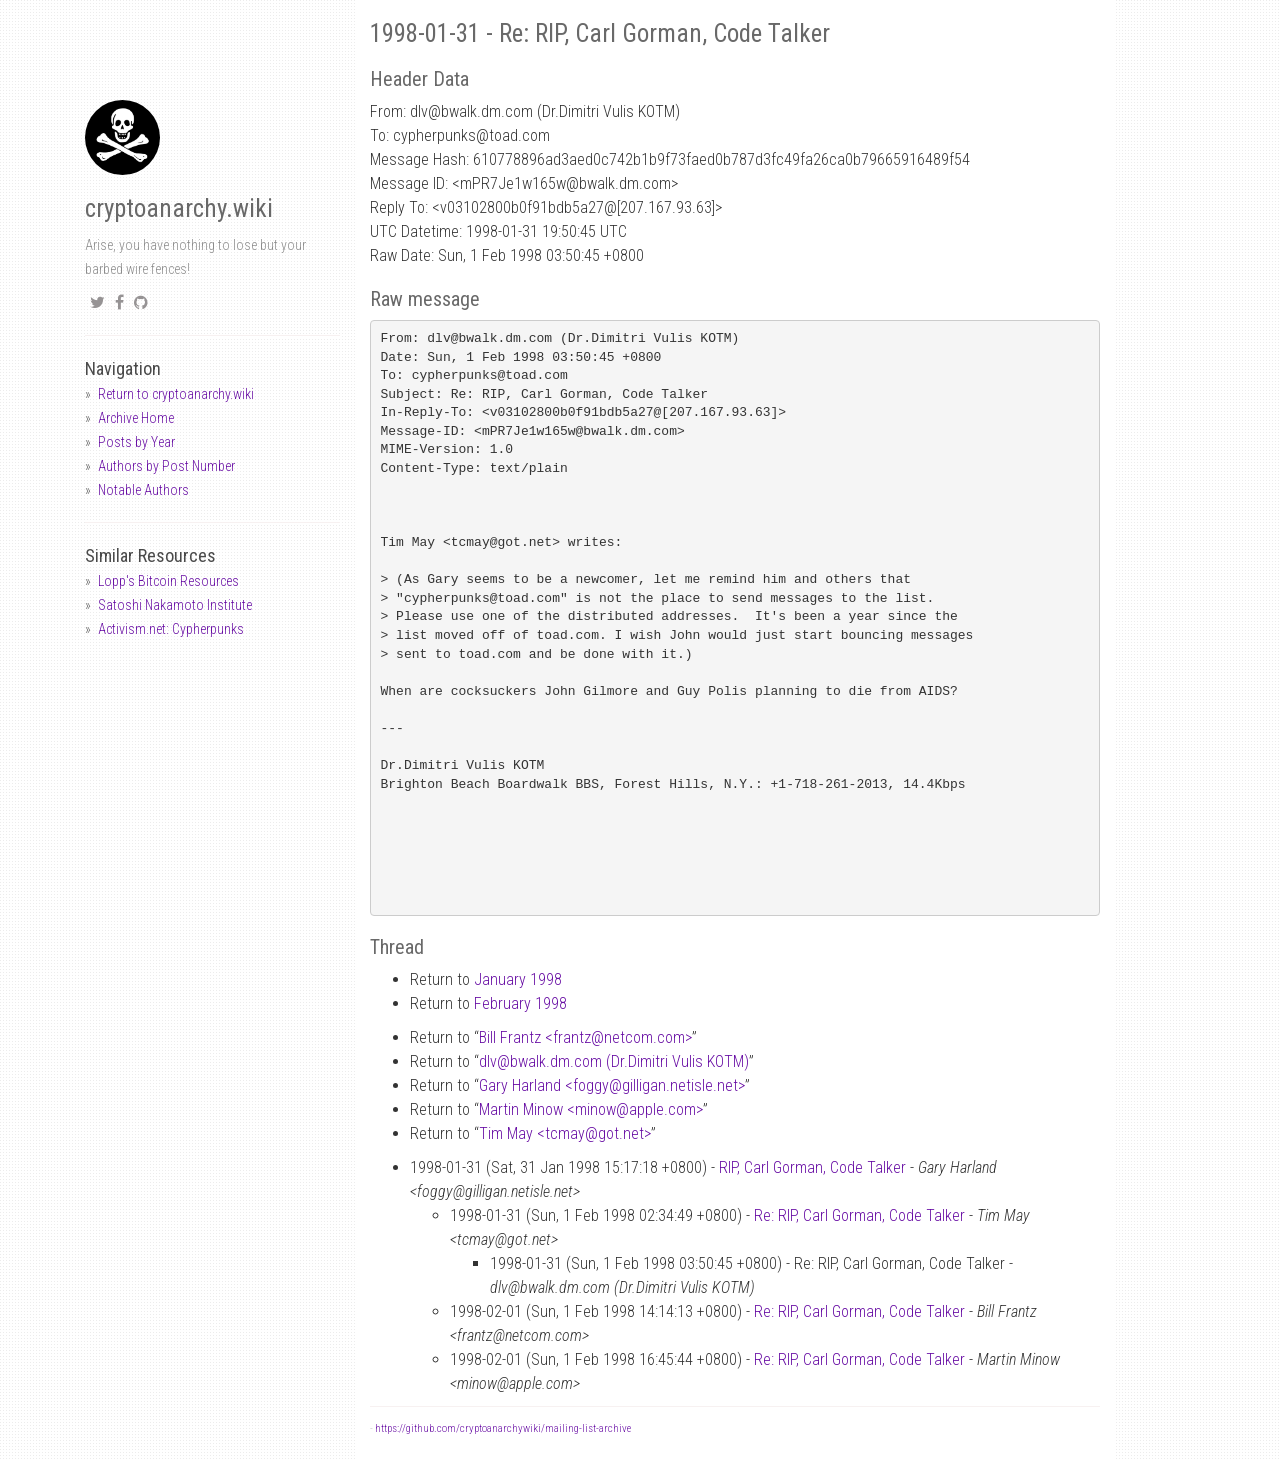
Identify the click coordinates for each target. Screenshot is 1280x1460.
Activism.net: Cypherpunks (171, 629)
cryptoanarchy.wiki (179, 208)
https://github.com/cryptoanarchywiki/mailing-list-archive (503, 1428)
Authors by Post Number (166, 466)
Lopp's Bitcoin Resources (168, 581)
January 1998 (518, 979)
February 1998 (520, 1003)
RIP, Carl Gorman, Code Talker (812, 1167)
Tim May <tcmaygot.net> (565, 1133)
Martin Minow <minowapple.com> (591, 1109)
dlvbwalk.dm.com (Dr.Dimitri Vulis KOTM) (614, 1061)
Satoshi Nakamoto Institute (175, 605)
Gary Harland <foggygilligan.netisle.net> (612, 1085)
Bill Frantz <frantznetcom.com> (585, 1037)
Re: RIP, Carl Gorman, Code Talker (859, 1215)
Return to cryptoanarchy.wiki (176, 394)
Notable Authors (143, 490)
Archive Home (136, 418)
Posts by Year (136, 442)
